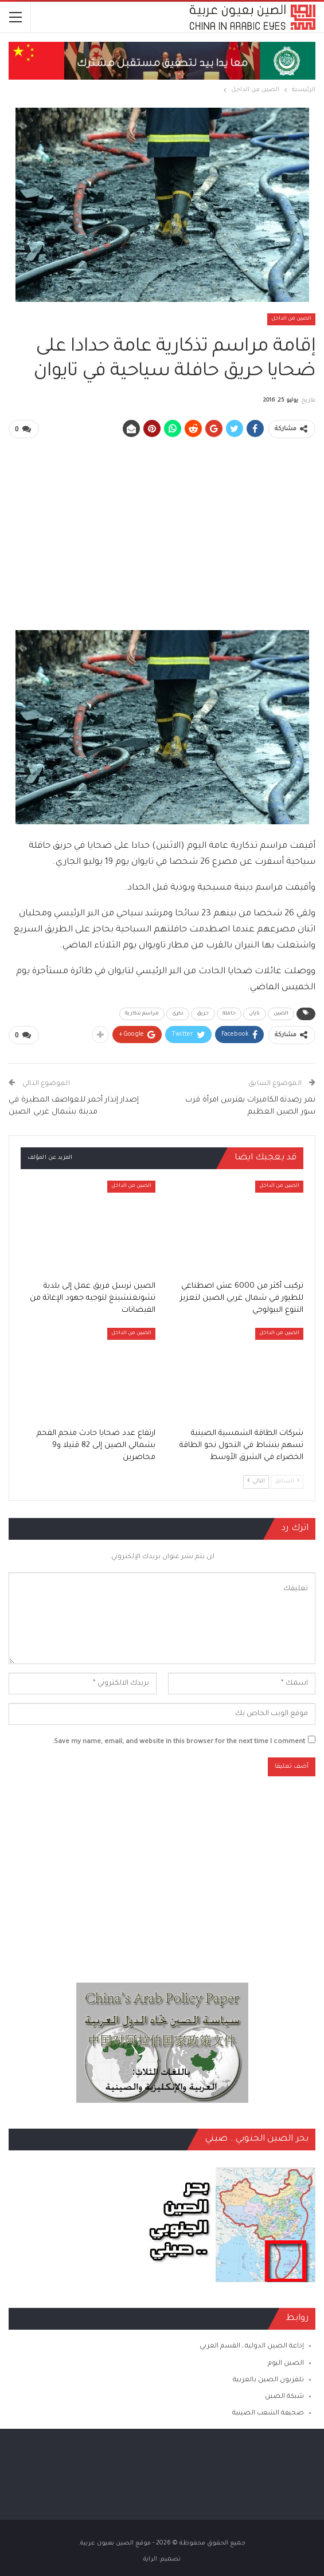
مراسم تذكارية (141, 1013)
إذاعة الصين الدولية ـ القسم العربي (252, 2346)
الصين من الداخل (291, 319)
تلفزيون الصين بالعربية (268, 2379)
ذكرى (178, 1013)
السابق (287, 1480)
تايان (254, 1013)
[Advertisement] (162, 528)
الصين (281, 1013)
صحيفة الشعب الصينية (268, 2412)
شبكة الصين (284, 2396)
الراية (150, 2558)
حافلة (229, 1013)
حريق (203, 1013)
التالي (256, 1480)
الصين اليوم (286, 2362)
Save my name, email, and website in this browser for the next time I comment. (178, 1741)
